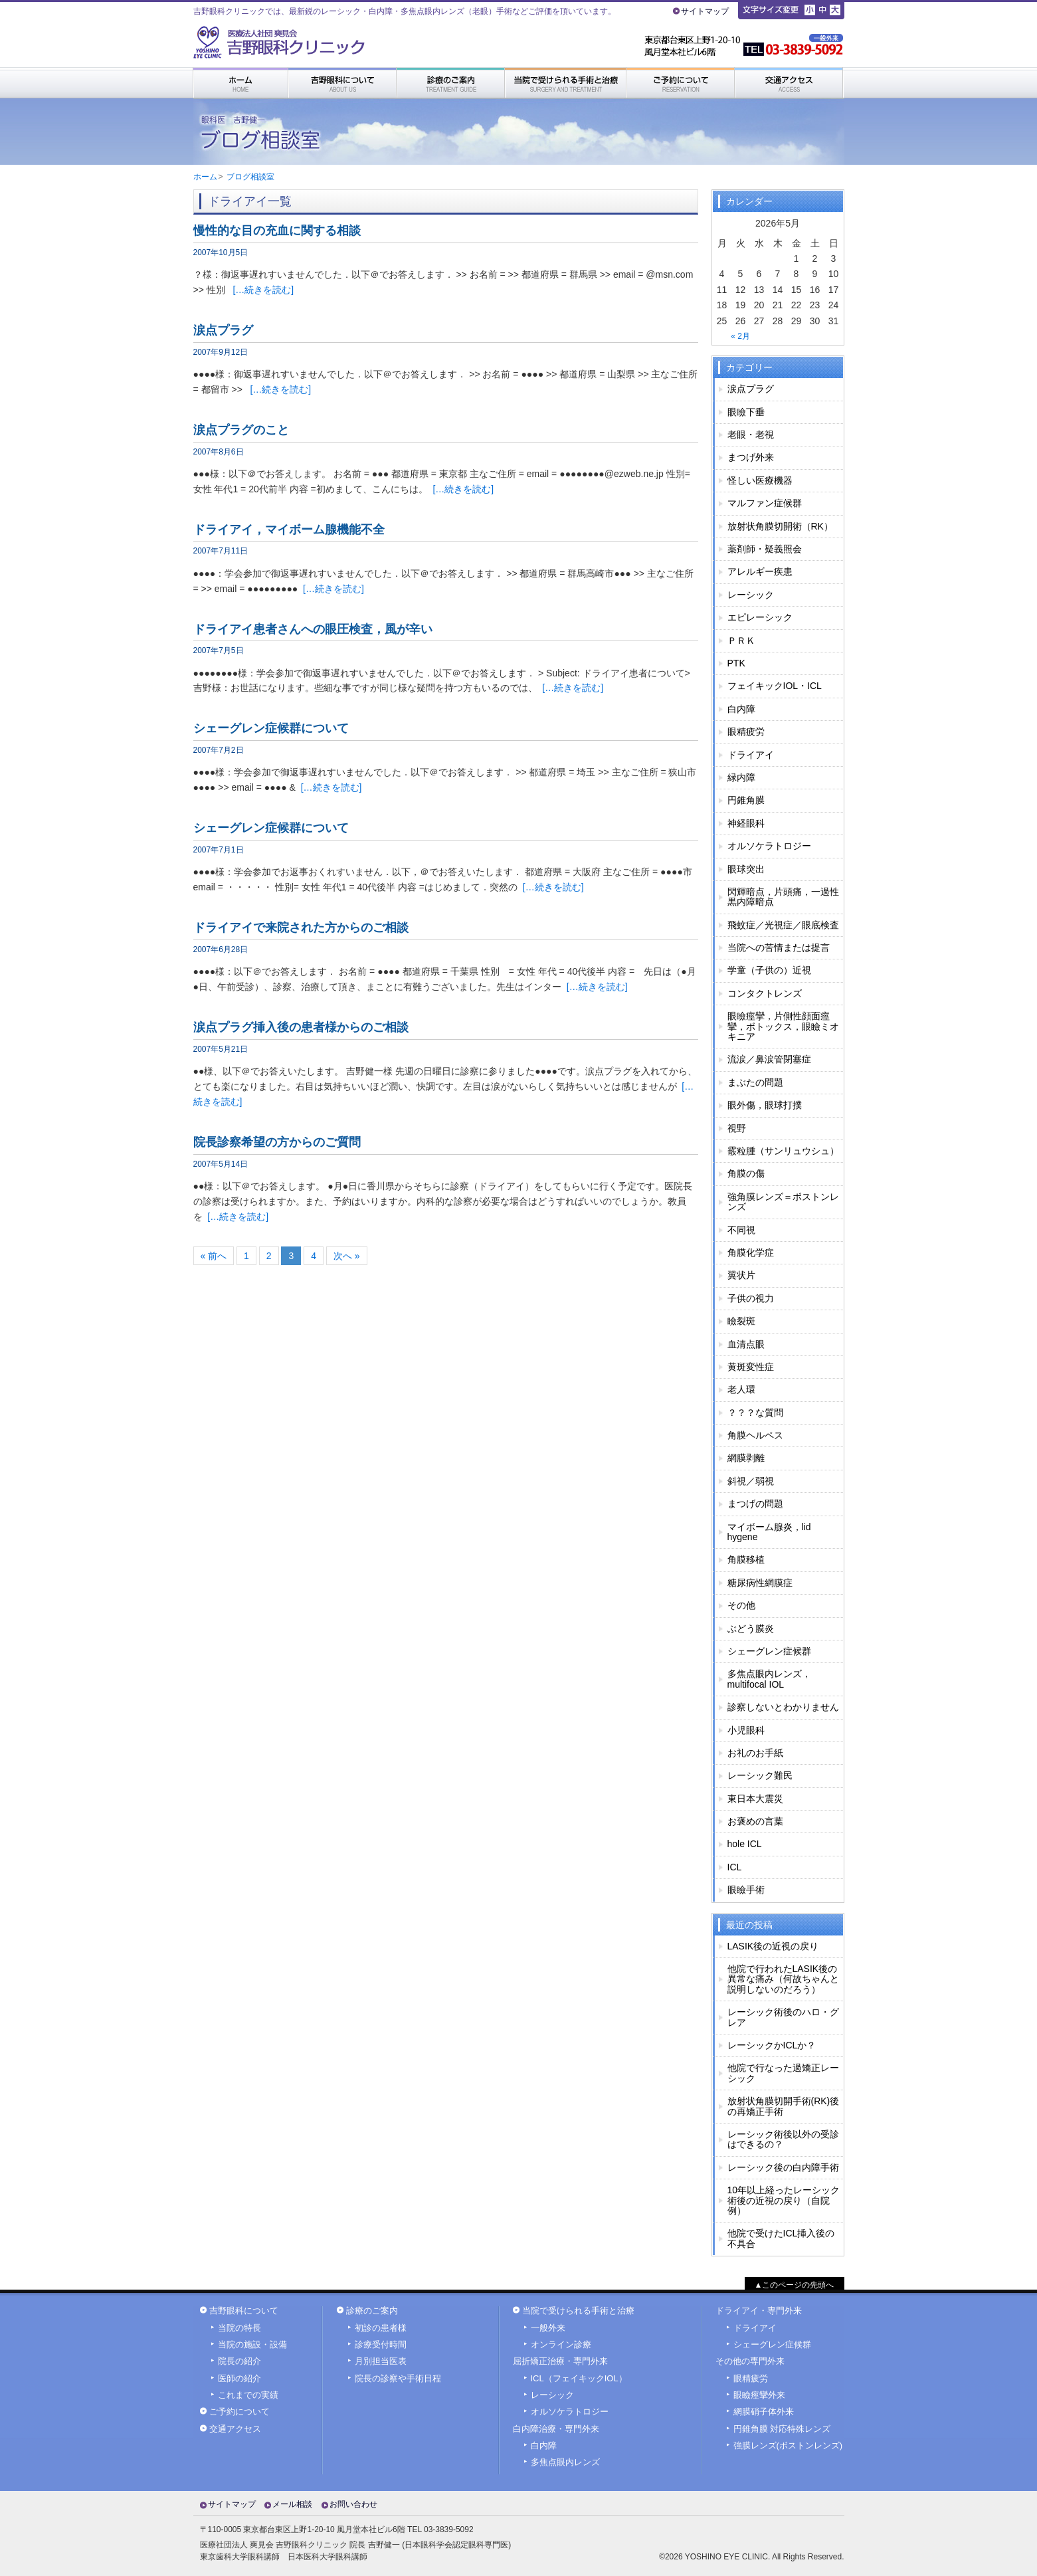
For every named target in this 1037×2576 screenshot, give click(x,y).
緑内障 (741, 777)
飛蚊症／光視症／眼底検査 (783, 925)
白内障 (741, 709)
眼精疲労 (746, 731)
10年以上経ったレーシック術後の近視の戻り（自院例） (783, 2200)
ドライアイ (750, 754)
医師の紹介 (239, 2378)
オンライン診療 (561, 2344)
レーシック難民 (760, 1775)
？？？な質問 (755, 1412)
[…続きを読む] (263, 289)
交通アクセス (235, 2429)
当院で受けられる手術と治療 (578, 2311)
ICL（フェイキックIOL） (579, 2378)
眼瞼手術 (746, 1889)
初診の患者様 (381, 2328)
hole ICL (744, 1843)
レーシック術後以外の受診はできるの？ (783, 2139)
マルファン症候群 (764, 503)
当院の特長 (239, 2328)
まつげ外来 (750, 457)
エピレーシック (760, 617)
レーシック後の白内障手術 (783, 2167)
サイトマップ (705, 11)
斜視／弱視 (750, 1481)
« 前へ (214, 1255)
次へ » (346, 1255)
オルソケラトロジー (769, 846)
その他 (741, 1605)
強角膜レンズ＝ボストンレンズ (783, 1201)
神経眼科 (746, 823)
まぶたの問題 (755, 1082)
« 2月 (740, 336)
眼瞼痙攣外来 (759, 2395)
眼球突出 (746, 869)
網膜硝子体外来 (763, 2412)
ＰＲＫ (741, 640)
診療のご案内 (372, 2311)
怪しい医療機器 (760, 480)
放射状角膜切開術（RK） (780, 526)
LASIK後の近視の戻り (773, 1946)
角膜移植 (746, 1559)
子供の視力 (750, 1298)
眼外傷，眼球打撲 (764, 1105)
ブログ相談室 (250, 176)
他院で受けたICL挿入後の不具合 (781, 2238)
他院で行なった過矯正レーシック (783, 2072)
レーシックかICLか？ (771, 2045)
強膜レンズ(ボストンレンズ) (788, 2445)
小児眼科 (746, 1730)
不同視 (741, 1230)
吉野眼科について (243, 2311)
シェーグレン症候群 (769, 1651)
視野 (736, 1128)
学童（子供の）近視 (769, 970)
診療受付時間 (381, 2344)
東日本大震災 (755, 1798)
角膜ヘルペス (755, 1435)
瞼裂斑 (741, 1321)
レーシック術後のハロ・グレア (783, 2017)
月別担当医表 (381, 2361)
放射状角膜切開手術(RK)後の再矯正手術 (783, 2106)
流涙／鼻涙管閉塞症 (769, 1059)
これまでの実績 (248, 2395)
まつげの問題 (755, 1503)
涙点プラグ (750, 388)
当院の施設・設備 (252, 2344)
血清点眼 (746, 1344)
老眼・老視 (750, 434)
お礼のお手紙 (755, 1752)
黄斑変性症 (750, 1366)
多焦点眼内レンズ (565, 2462)
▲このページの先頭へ (794, 2285)
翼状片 (741, 1275)
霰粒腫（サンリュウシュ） (783, 1150)
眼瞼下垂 (746, 412)
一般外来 (548, 2328)
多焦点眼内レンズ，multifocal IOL (769, 1678)
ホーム (205, 176)
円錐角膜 (746, 800)
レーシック (750, 594)
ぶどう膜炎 (750, 1628)
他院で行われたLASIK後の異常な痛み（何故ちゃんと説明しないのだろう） (783, 1979)
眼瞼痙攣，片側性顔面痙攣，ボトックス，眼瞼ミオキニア (783, 1026)
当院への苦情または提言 (778, 947)
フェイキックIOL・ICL (774, 685)
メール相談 (292, 2504)
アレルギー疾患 (760, 571)
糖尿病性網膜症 (760, 1582)
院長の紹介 (239, 2361)
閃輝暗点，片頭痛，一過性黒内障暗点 (783, 896)
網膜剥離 (746, 1457)
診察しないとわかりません (783, 1707)
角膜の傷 (746, 1173)
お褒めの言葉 (755, 1821)
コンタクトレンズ (764, 993)
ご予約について (239, 2412)
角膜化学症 (750, 1252)
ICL (734, 1867)
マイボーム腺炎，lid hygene (769, 1532)
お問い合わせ (353, 2504)
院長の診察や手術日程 (398, 2378)
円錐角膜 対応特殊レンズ (782, 2429)
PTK (736, 663)
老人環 (741, 1389)
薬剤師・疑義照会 (764, 549)
